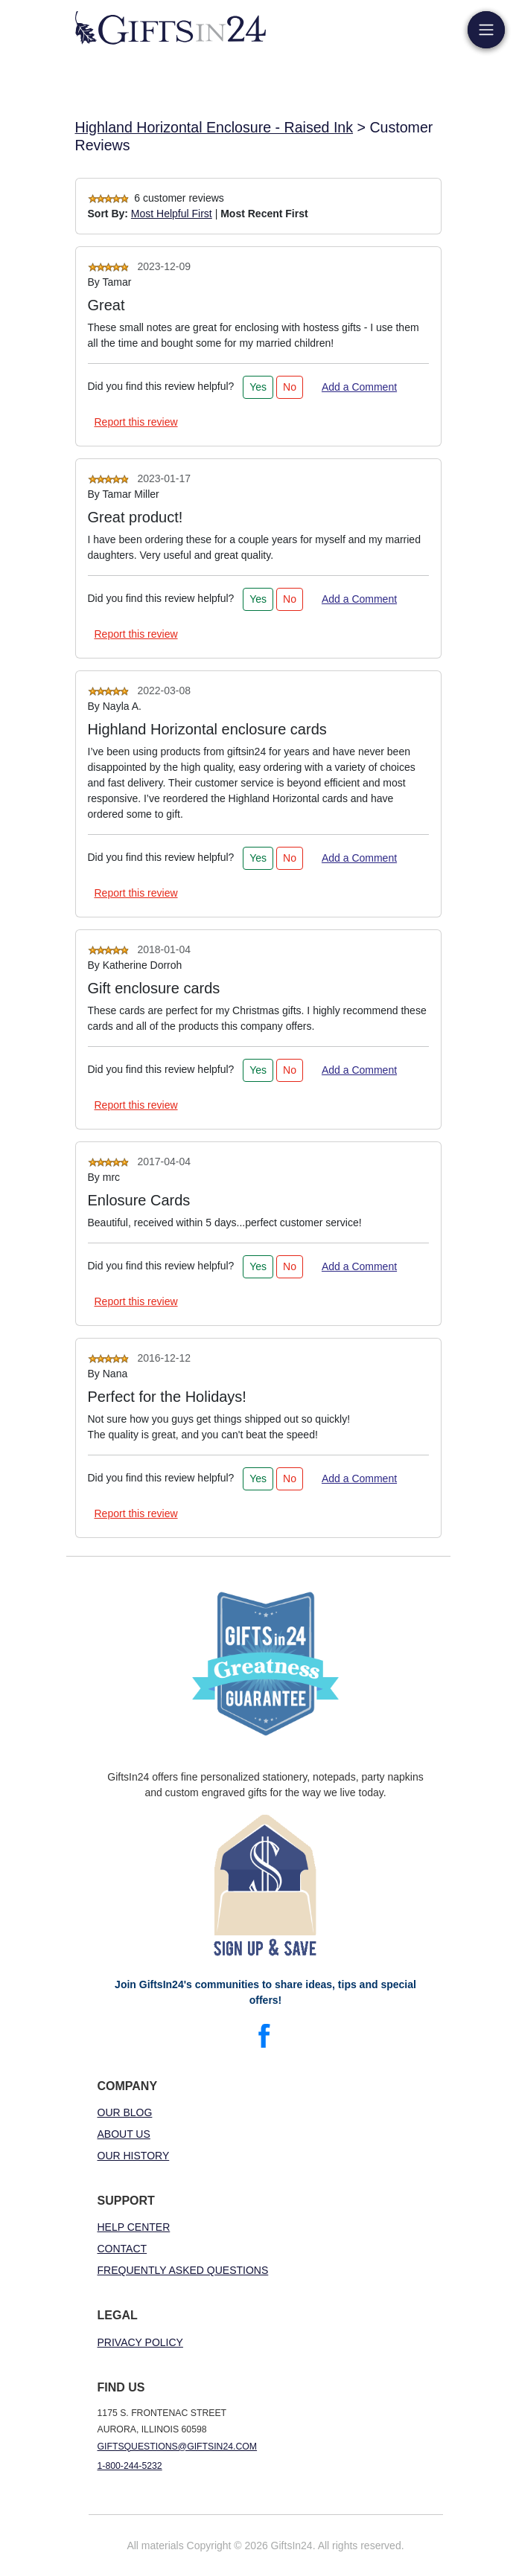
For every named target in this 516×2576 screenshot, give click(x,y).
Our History (134, 2156)
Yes (258, 387)
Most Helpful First (171, 214)
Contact (122, 2249)
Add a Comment (359, 387)
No (289, 387)
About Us (124, 2134)
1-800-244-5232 (130, 2466)
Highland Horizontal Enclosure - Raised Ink (214, 127)
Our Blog (125, 2112)
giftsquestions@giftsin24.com (178, 2446)
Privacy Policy (140, 2342)
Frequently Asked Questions (183, 2270)
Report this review (136, 422)
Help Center (134, 2227)
